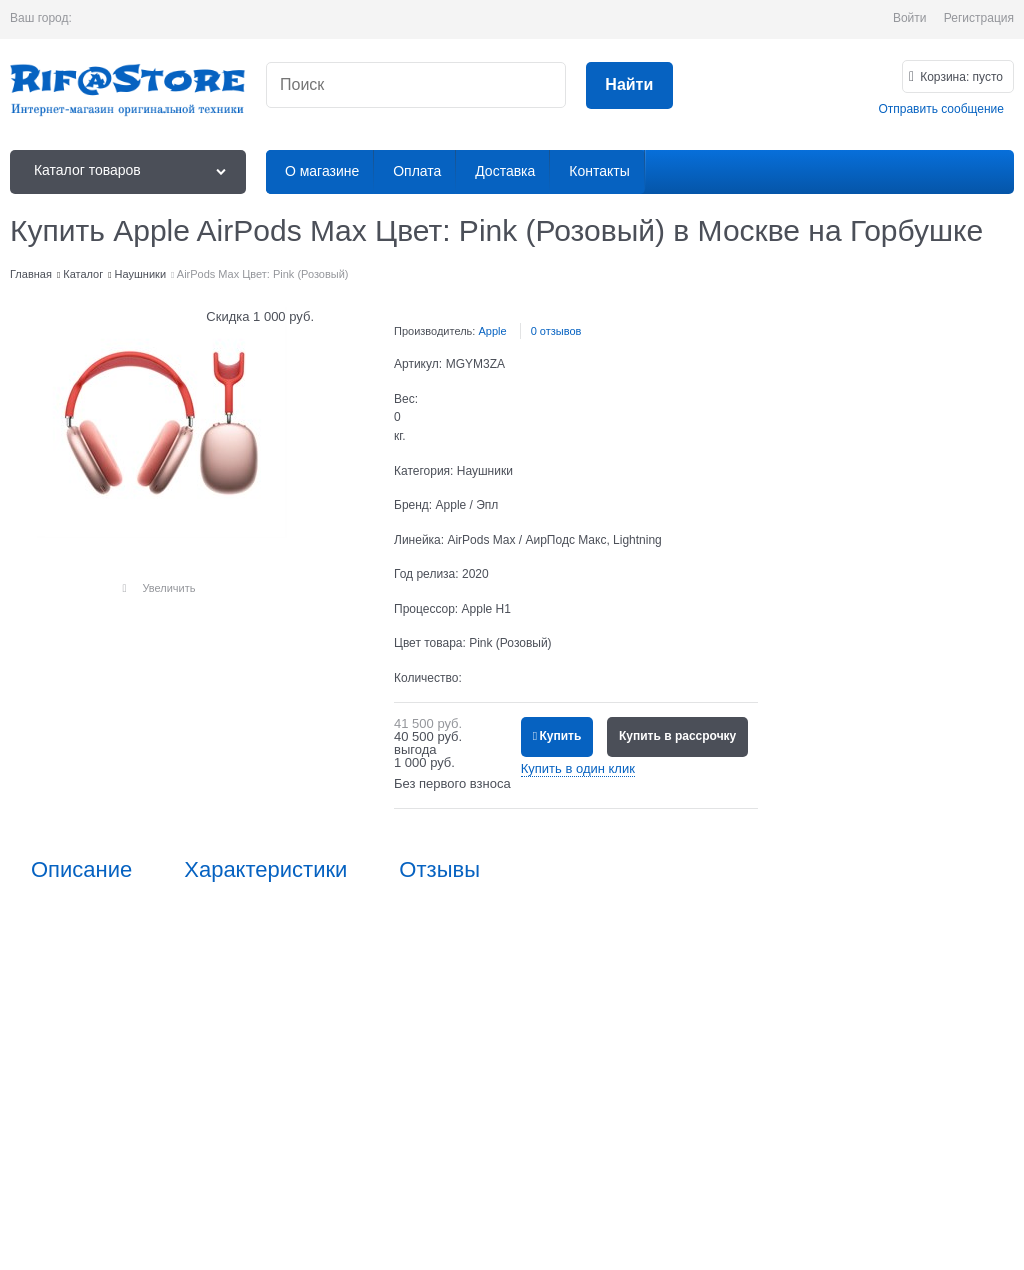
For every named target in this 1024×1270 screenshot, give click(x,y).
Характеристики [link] (265, 870)
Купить (560, 736)
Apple (492, 331)
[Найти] (629, 85)
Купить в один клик (578, 768)
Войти (910, 18)
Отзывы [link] (439, 870)
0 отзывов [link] (556, 331)
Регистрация (979, 18)
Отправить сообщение (941, 109)
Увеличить (168, 588)
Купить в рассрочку (677, 736)
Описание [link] (81, 870)
